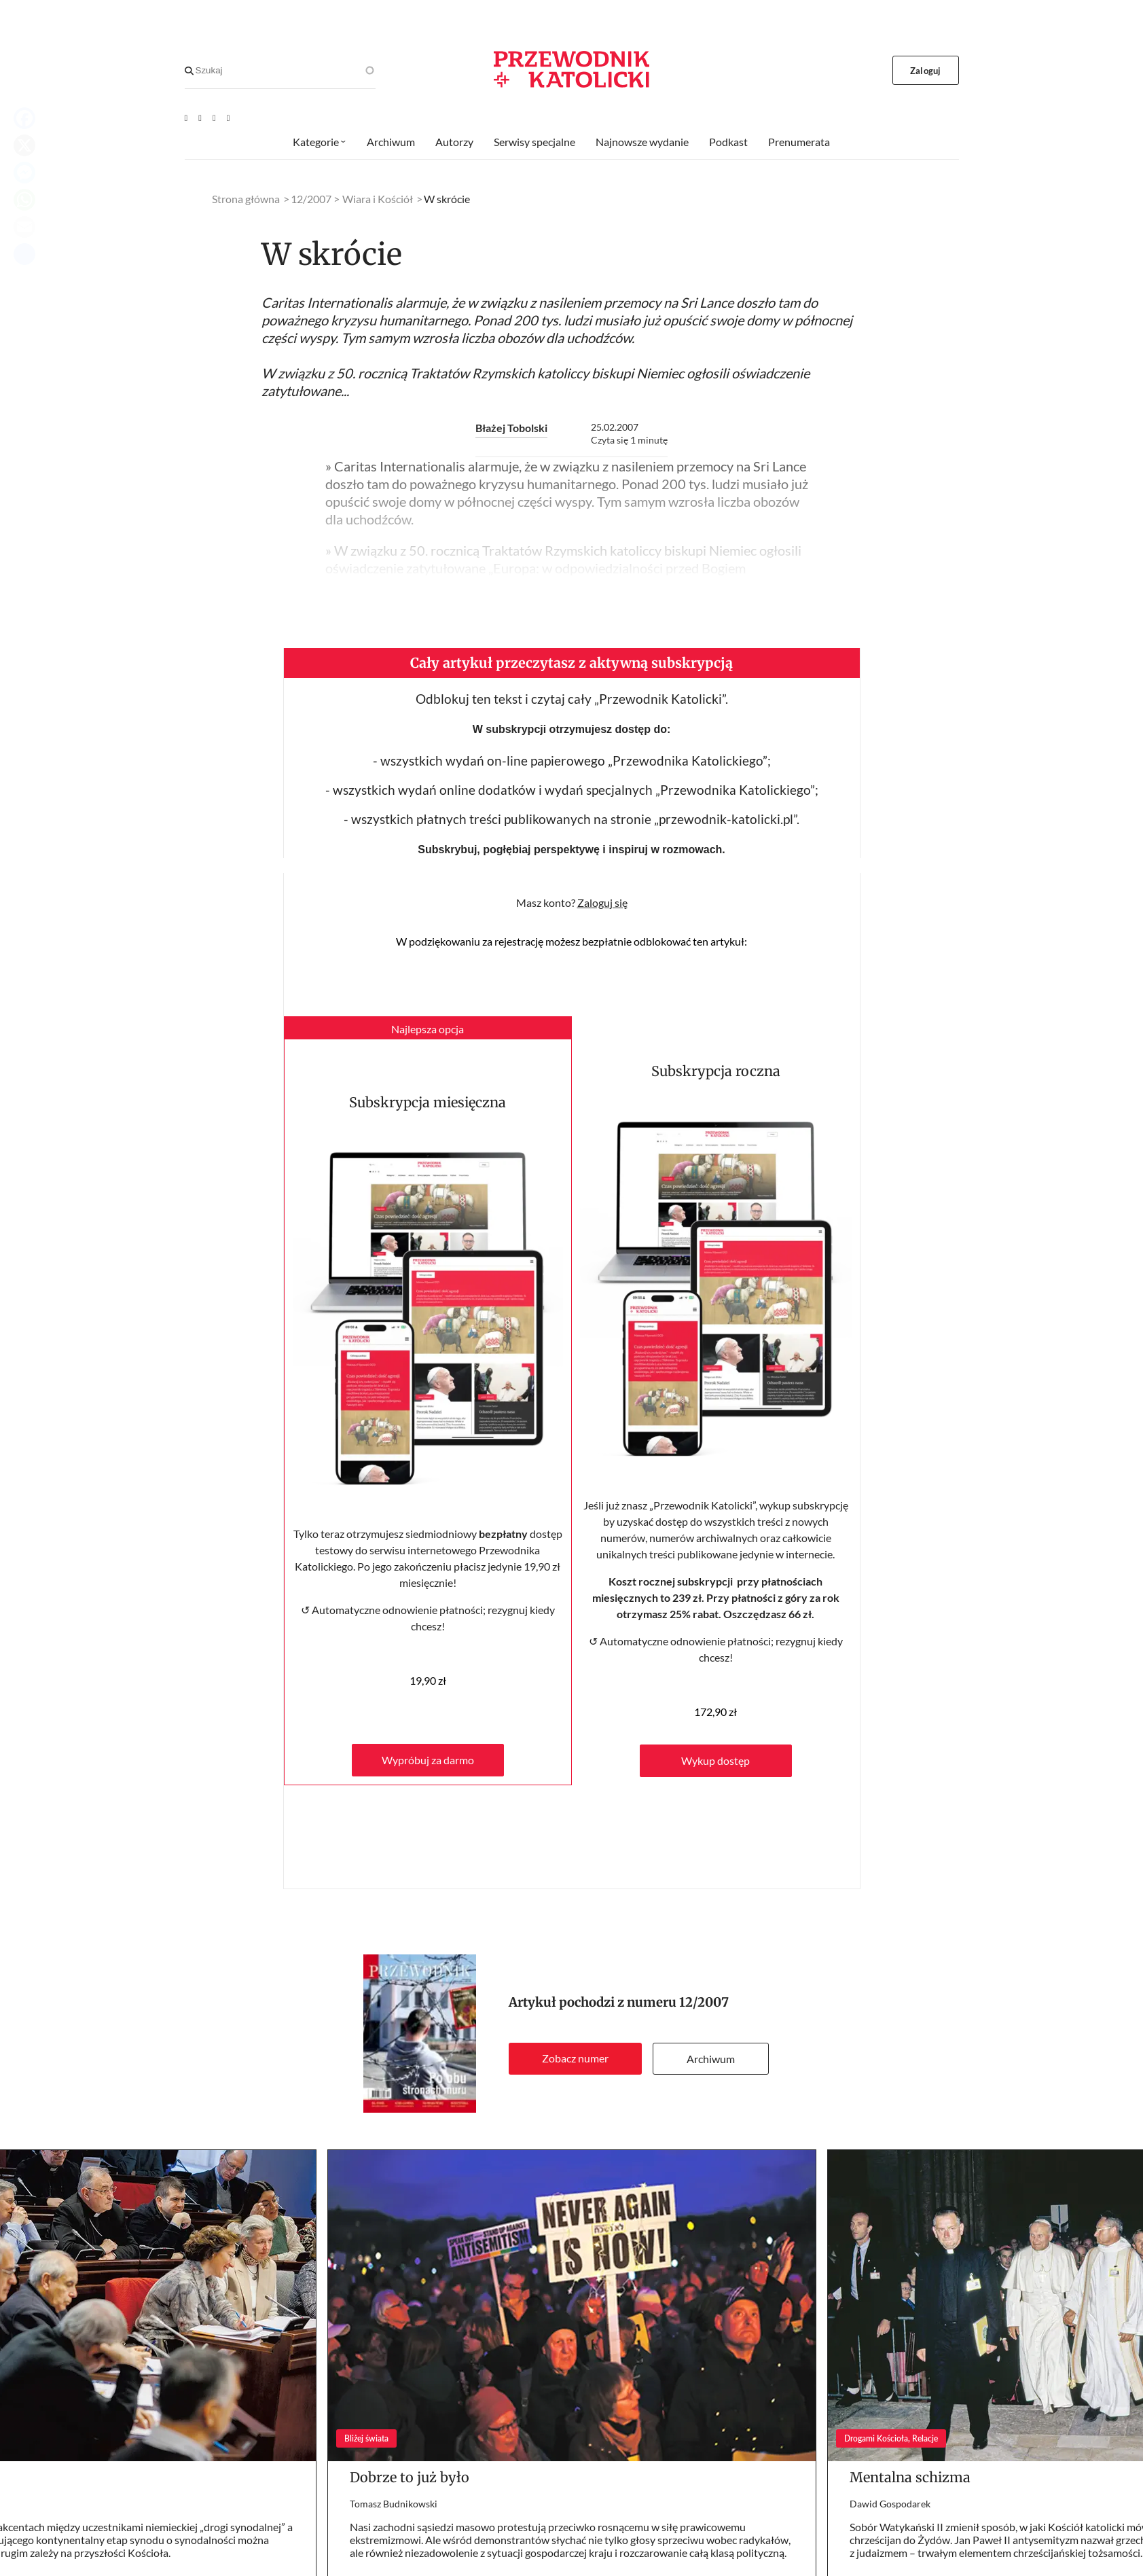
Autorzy (454, 141)
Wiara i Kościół (377, 198)
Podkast (728, 141)
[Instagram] (228, 117)
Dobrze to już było (409, 2477)
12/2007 (704, 2002)
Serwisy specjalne (534, 141)
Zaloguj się (602, 902)
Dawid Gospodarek (890, 2503)
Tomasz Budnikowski (393, 2503)
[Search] (189, 70)
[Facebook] (200, 117)
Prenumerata (799, 141)
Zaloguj (925, 70)
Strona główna (246, 198)
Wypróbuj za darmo (428, 1759)
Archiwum (711, 2058)
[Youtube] (186, 117)
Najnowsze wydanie (642, 141)
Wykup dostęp (715, 1760)
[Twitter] (214, 117)
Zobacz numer (575, 2058)
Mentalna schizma (910, 2477)
